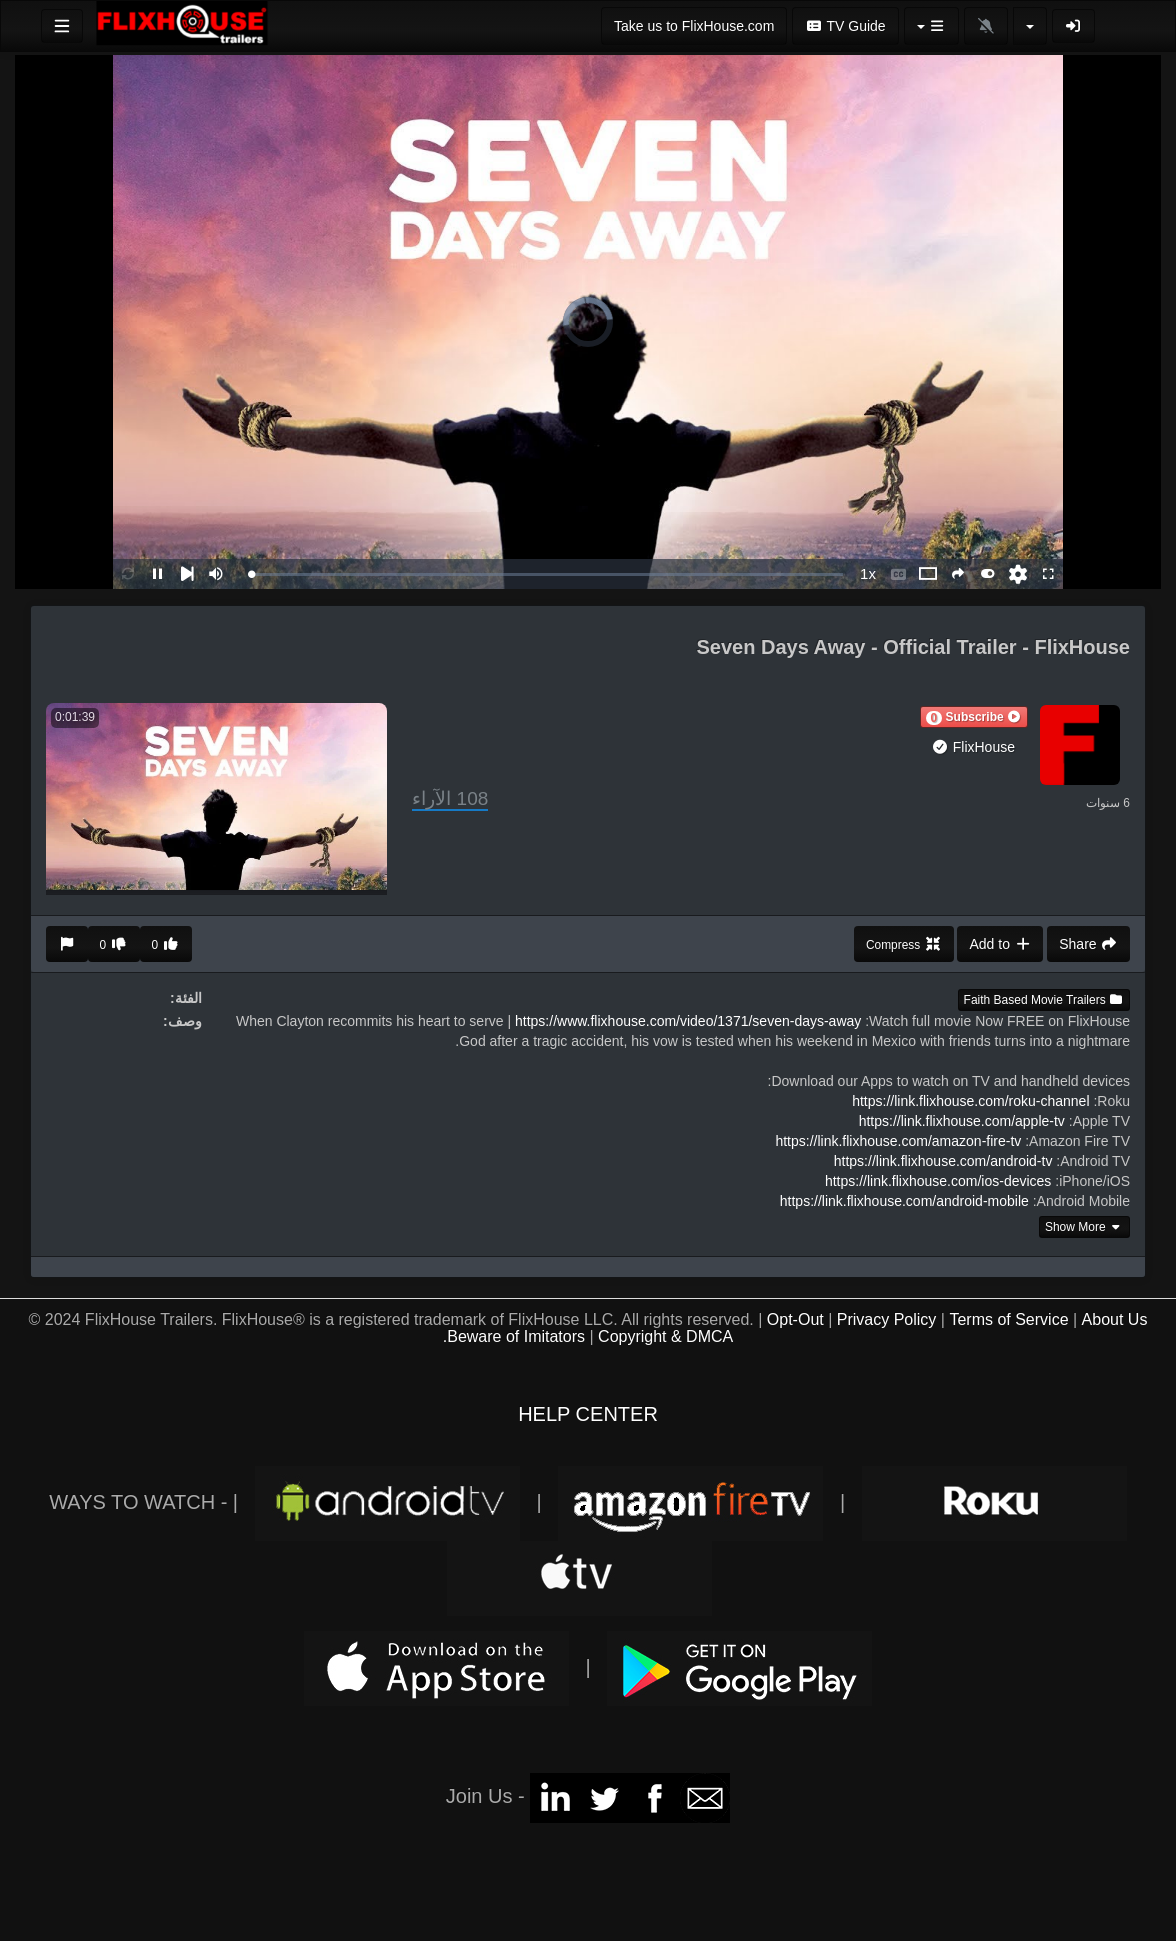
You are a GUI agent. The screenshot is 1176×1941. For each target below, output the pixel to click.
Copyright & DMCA (665, 1336)
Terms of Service (1008, 1319)
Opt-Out (795, 1319)
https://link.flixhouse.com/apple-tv (962, 1121)
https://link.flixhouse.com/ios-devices (938, 1181)
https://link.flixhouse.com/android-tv (943, 1161)
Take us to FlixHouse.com (694, 26)
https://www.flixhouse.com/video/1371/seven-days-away (688, 1021)
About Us (1115, 1319)
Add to (1000, 944)
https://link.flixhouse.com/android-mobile (904, 1201)
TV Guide (845, 26)
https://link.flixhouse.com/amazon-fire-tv (898, 1141)
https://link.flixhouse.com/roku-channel (970, 1101)
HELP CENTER (588, 1414)
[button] (974, 717)
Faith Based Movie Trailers (1044, 1000)
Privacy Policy (887, 1319)
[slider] (547, 574)
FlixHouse (973, 747)
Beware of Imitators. (514, 1336)
